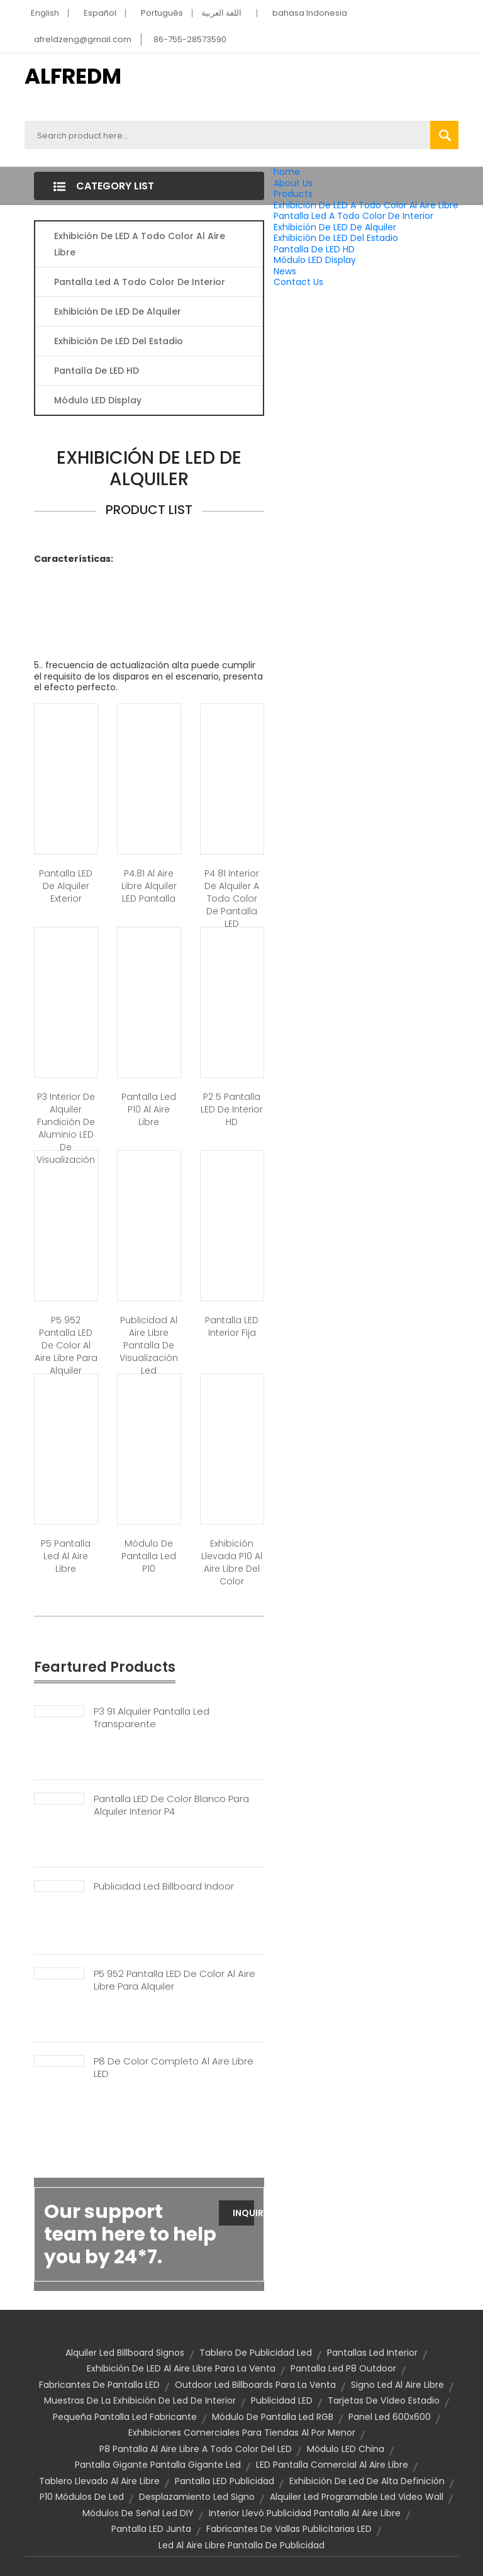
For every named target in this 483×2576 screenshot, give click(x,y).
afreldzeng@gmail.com (82, 39)
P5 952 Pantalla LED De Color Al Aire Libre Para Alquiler (174, 1980)
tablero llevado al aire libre (99, 2481)
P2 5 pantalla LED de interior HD (232, 1109)
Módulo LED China (345, 2449)
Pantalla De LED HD (314, 249)
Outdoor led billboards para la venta (255, 2384)
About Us (293, 183)
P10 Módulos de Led (82, 2496)
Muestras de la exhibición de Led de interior (140, 2400)
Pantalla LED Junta (151, 2529)
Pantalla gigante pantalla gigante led (158, 2464)
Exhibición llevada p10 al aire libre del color (231, 1562)
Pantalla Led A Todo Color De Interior (353, 216)
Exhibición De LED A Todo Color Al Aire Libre (366, 205)
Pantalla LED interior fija (231, 1326)
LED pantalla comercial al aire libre (332, 2464)
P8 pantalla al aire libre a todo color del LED (195, 2449)
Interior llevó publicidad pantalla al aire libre (305, 2513)
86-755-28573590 (189, 39)
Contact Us (298, 282)
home (287, 171)
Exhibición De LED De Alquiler (335, 227)
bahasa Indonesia (309, 13)
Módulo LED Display (315, 260)
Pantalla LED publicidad (224, 2481)
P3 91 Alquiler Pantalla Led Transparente (151, 1717)
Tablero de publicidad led (255, 2352)
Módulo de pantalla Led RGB (272, 2417)
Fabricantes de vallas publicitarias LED (289, 2529)
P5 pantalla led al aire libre (66, 1556)
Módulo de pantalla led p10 (148, 1556)
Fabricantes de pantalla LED (99, 2384)
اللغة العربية (221, 13)
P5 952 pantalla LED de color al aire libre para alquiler (66, 1345)
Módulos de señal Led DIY (138, 2513)
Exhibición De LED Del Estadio (336, 238)
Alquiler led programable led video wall (356, 2496)
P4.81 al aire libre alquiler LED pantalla (149, 886)
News (285, 271)
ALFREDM (73, 76)
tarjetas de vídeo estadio (384, 2400)
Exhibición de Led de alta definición (367, 2481)
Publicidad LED (282, 2400)
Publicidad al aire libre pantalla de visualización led (148, 1345)
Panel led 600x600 (389, 2417)
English (45, 13)
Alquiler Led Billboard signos (124, 2352)
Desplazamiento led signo (197, 2496)
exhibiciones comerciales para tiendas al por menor (241, 2432)
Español (100, 13)
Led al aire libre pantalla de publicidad (241, 2545)
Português (162, 13)
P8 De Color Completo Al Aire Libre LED (173, 2067)
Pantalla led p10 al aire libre (148, 1109)
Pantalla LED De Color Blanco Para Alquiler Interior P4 (171, 1805)
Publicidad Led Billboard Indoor (164, 1886)
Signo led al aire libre (397, 2384)
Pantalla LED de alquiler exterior (65, 886)
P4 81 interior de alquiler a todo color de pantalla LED (231, 898)
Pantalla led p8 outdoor (343, 2368)
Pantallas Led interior (372, 2352)
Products (293, 194)
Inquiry (243, 2213)
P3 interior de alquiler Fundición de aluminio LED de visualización (65, 1128)
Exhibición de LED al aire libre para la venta (181, 2368)
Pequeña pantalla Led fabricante (125, 2417)
